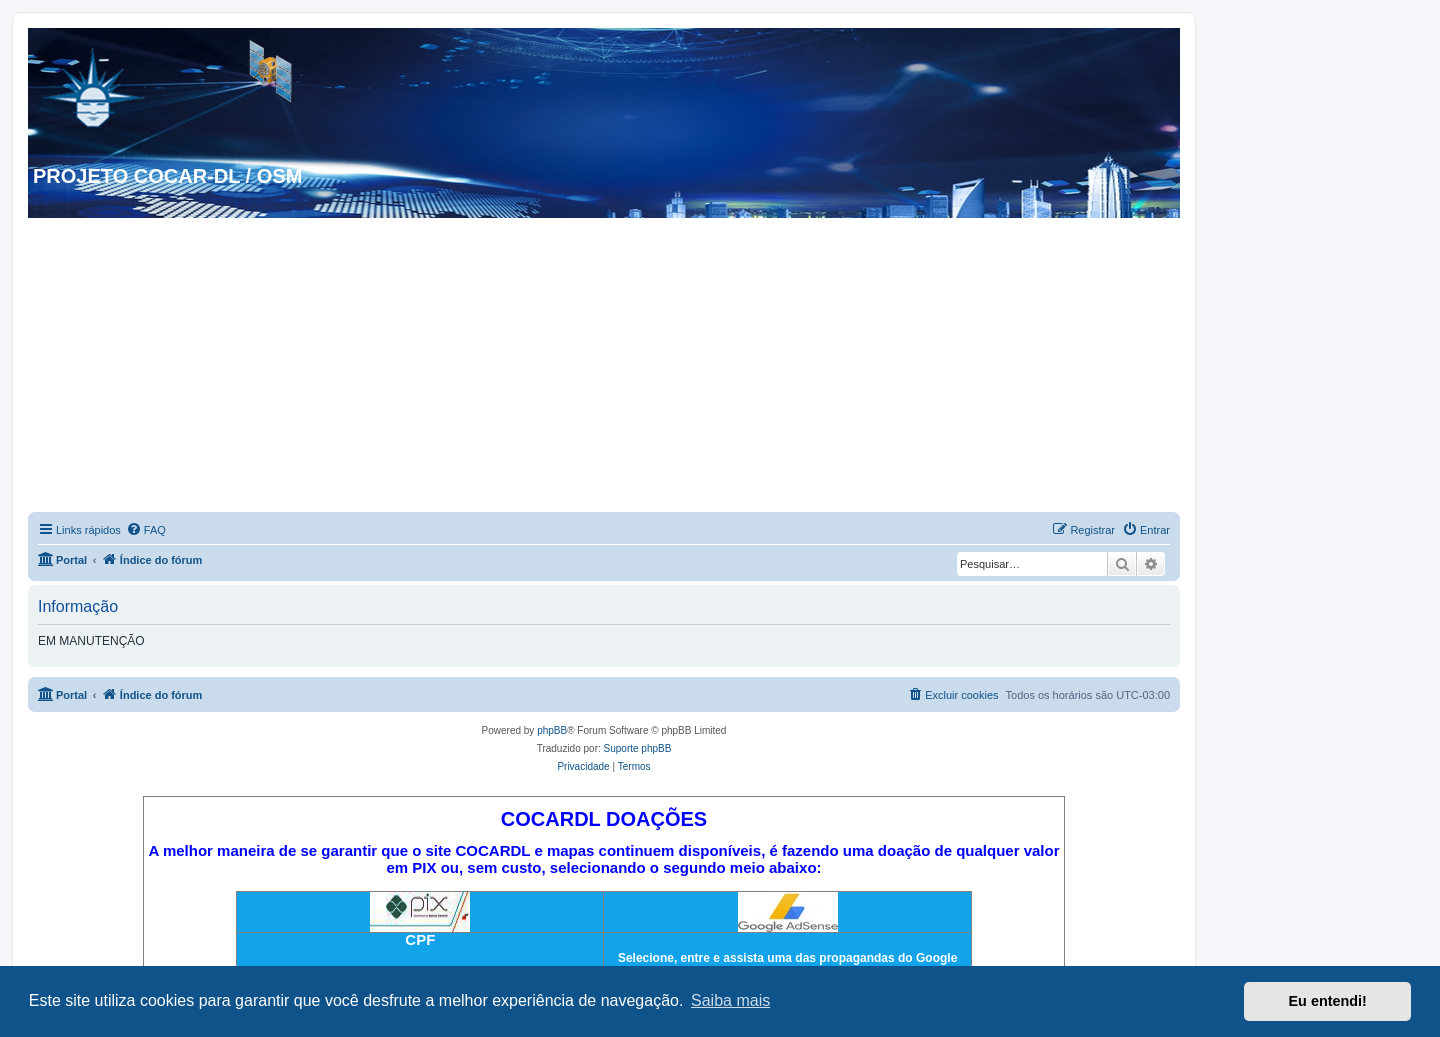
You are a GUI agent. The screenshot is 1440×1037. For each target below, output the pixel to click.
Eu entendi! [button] (1328, 1001)
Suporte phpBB (638, 748)
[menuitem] (146, 530)
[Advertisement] (604, 368)
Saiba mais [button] (730, 1000)
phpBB (552, 730)
